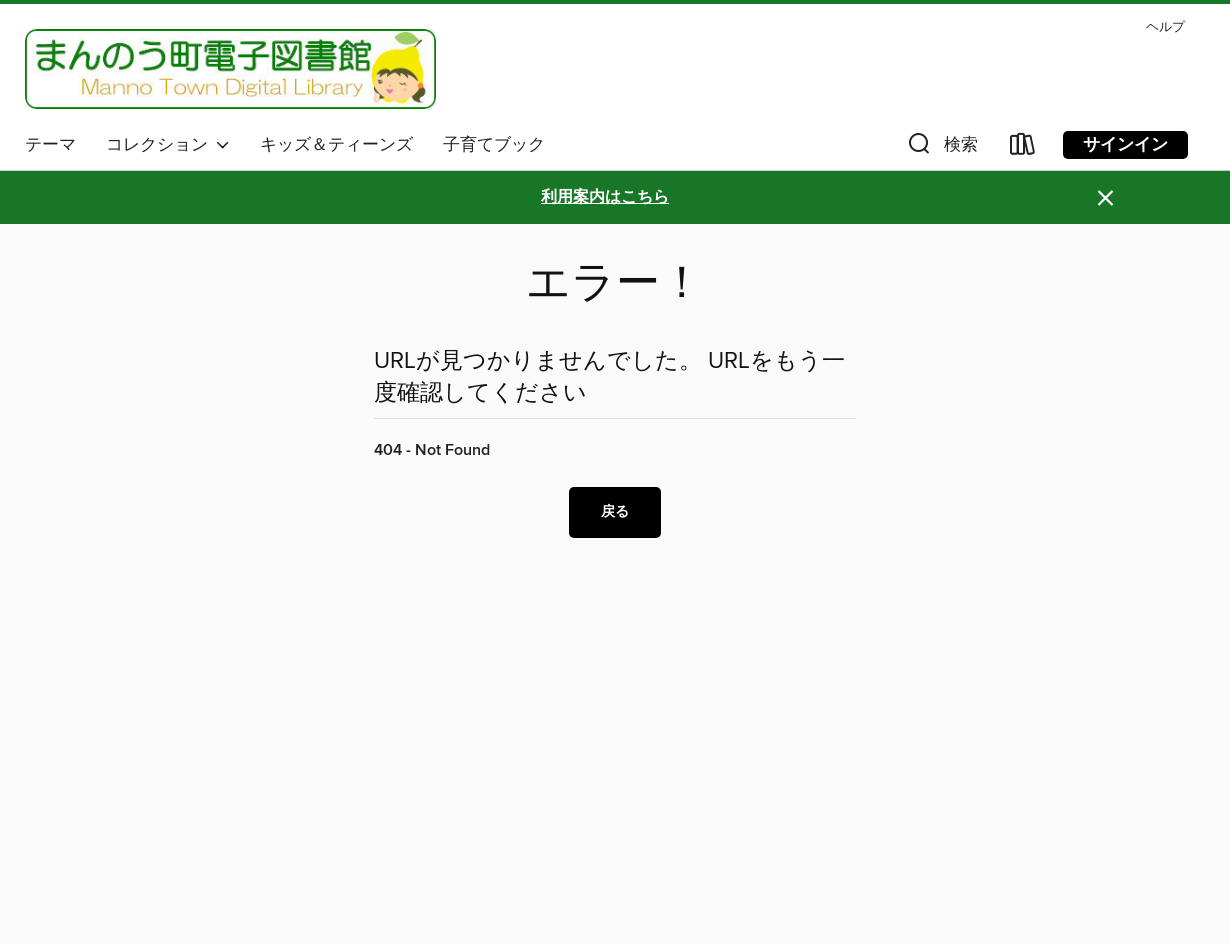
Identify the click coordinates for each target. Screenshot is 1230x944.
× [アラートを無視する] (1105, 198)
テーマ (50, 145)
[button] (941, 148)
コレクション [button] (168, 145)
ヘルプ (1165, 27)
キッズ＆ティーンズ (336, 145)
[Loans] (1023, 148)
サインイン (1125, 145)
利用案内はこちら (605, 197)
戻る (615, 512)
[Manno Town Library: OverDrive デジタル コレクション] (230, 69)
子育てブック (494, 145)
